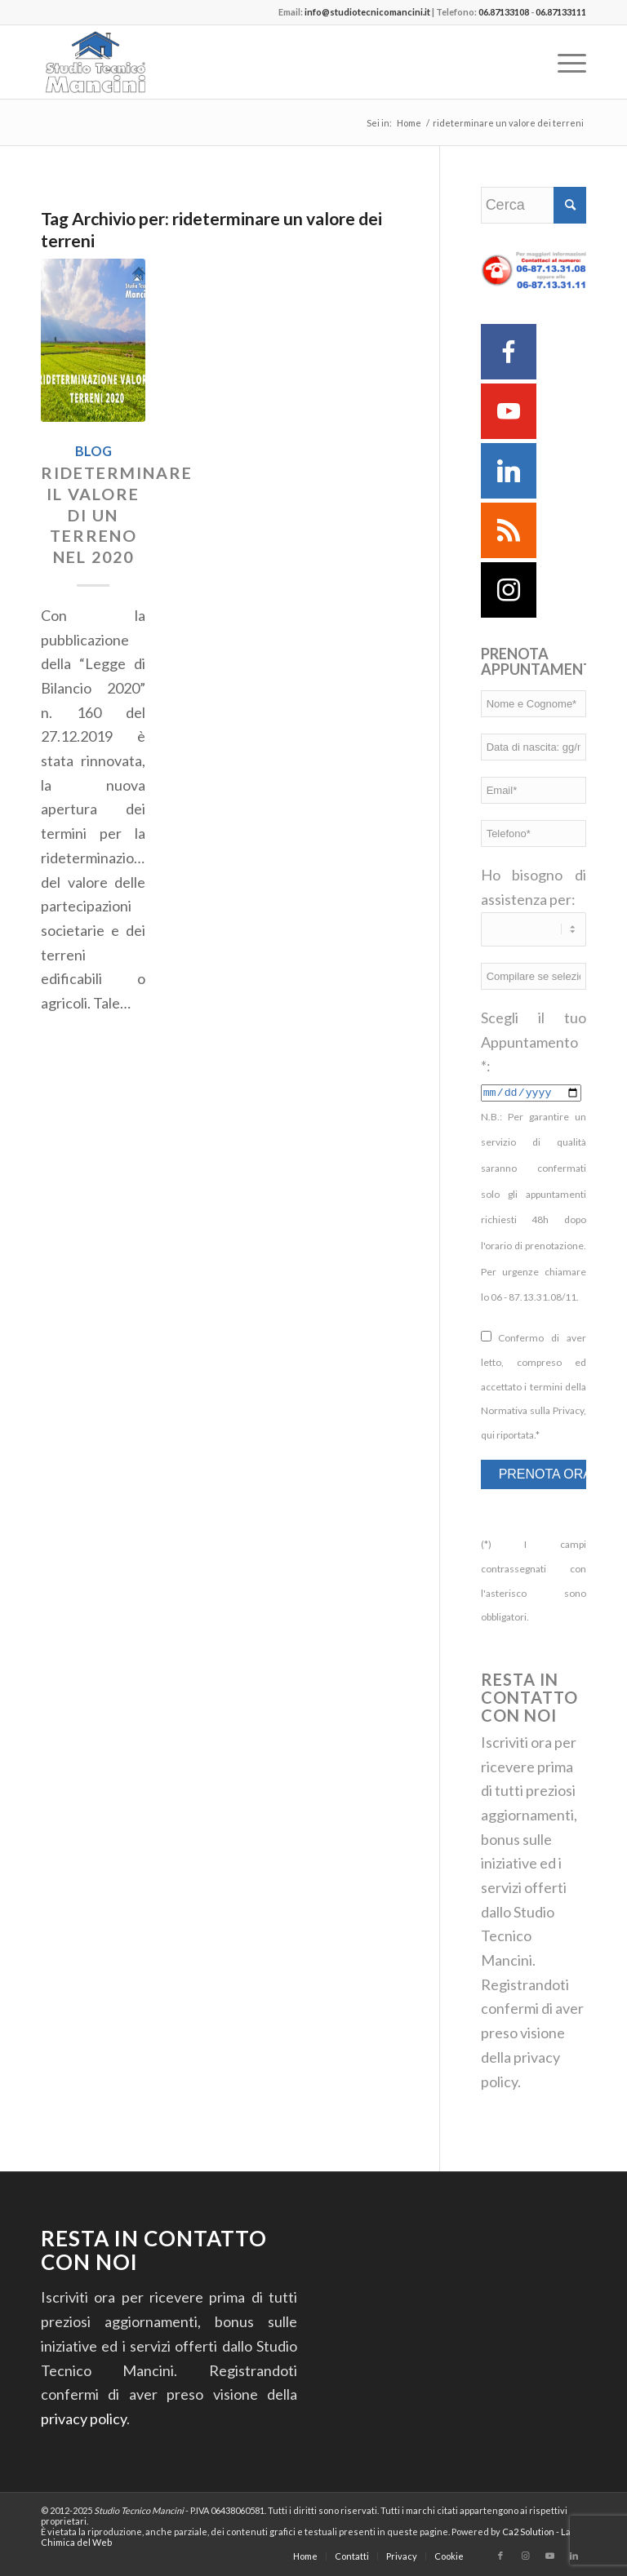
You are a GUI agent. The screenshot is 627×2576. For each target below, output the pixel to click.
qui (488, 1435)
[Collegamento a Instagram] (525, 2555)
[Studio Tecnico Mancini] (121, 62)
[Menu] (563, 62)
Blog (93, 451)
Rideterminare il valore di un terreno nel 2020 (117, 514)
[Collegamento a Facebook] (500, 2555)
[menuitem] (563, 62)
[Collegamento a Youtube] (549, 2555)
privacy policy (84, 2418)
